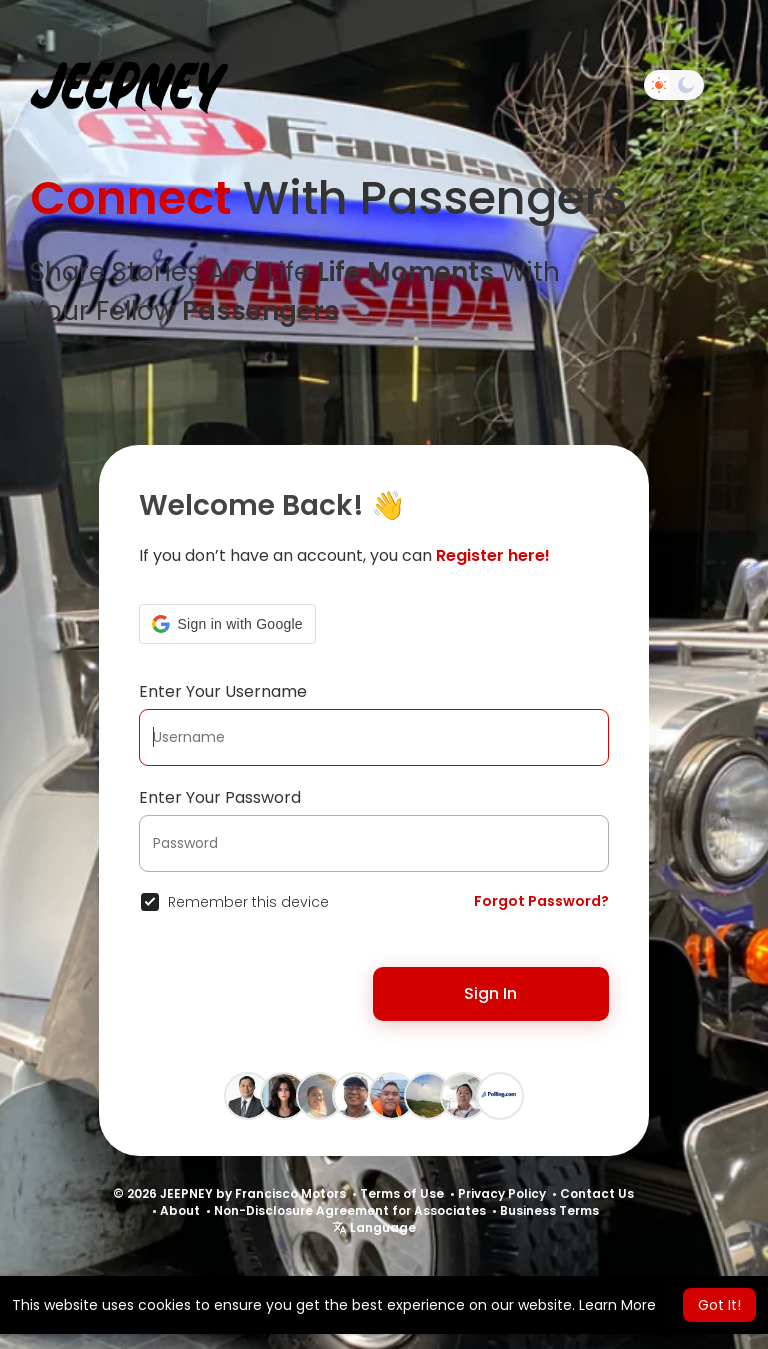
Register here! (493, 555)
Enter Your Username (223, 691)
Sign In (490, 993)
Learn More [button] (617, 1305)
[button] (227, 624)
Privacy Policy (502, 1193)
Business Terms (549, 1210)
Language (374, 1227)
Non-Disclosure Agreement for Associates (350, 1210)
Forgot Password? (541, 901)
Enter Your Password (220, 797)
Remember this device (248, 902)
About (180, 1210)
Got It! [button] (719, 1305)
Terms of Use (402, 1193)
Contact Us (597, 1193)
